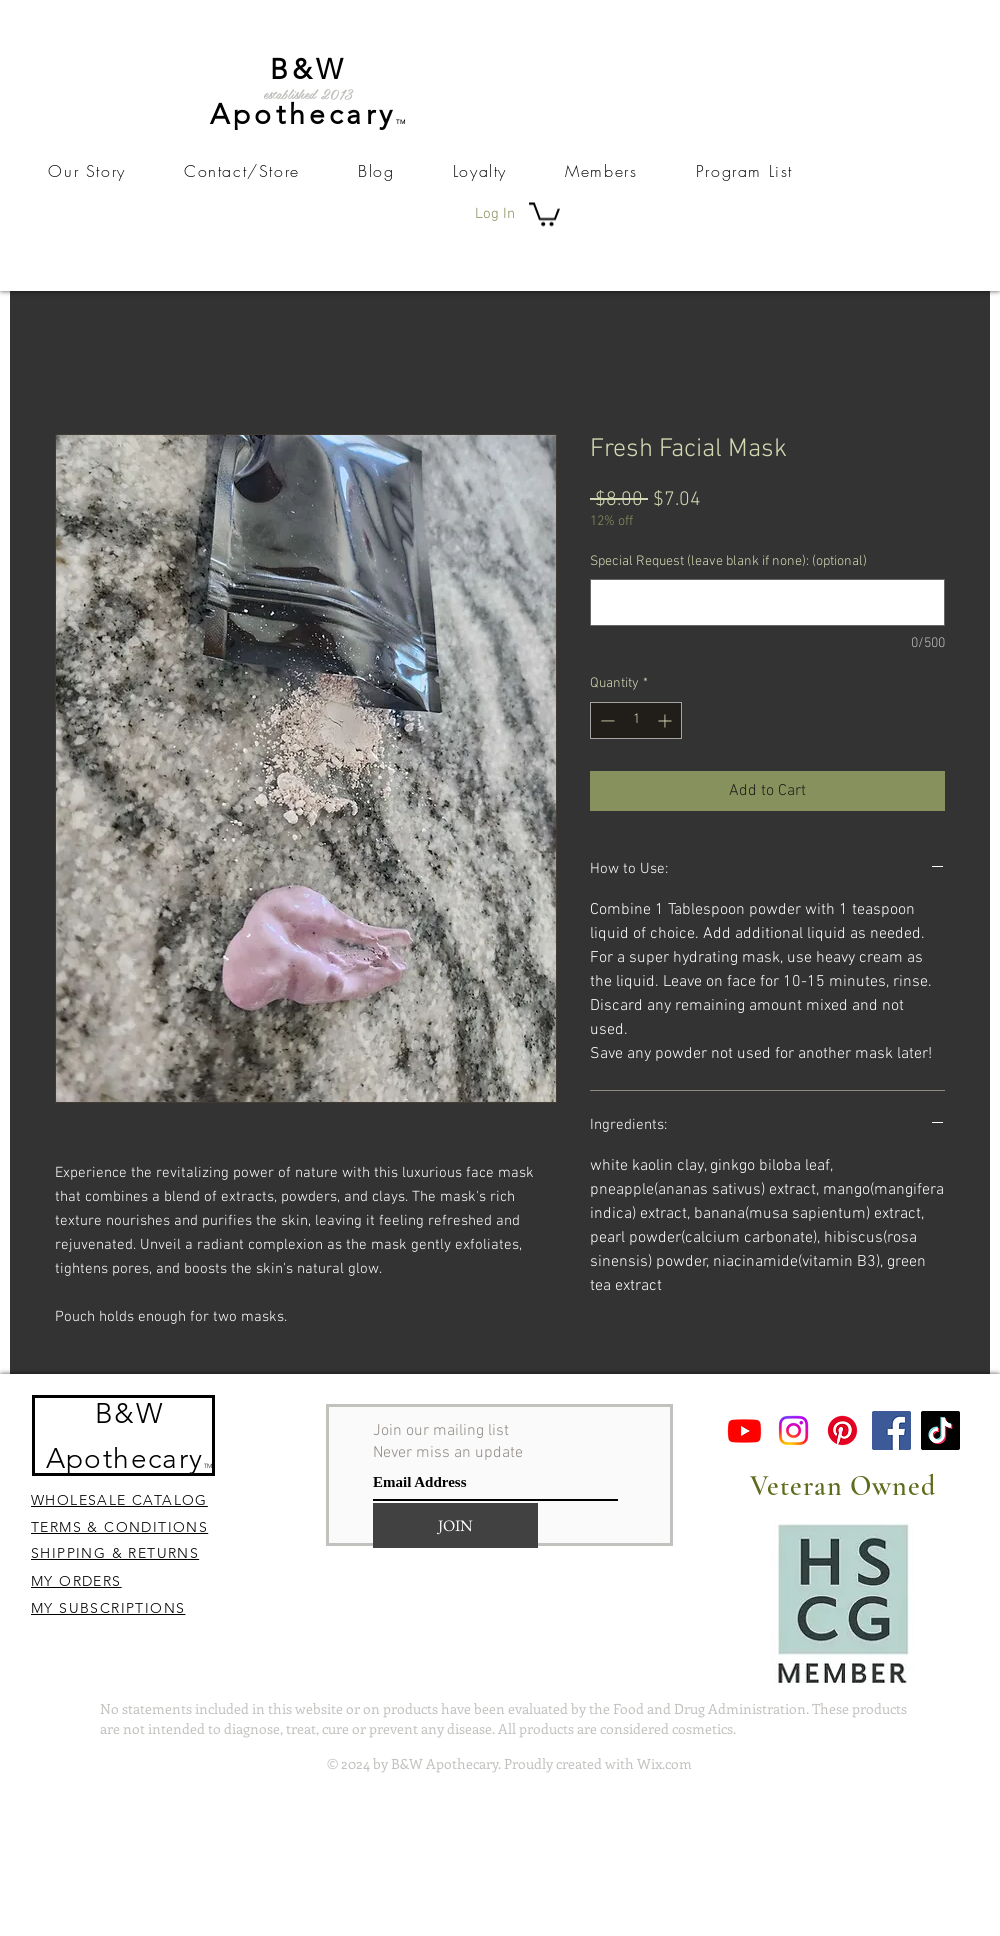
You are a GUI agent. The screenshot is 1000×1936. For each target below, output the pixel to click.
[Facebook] (891, 1430)
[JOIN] (455, 1525)
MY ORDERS (76, 1581)
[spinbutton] (636, 720)
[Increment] (666, 720)
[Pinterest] (842, 1430)
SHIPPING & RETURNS (115, 1553)
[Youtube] (744, 1430)
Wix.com (664, 1763)
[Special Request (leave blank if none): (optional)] (767, 602)
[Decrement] (605, 720)
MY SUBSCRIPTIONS (108, 1608)
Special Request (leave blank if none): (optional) (728, 561)
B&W (129, 1413)
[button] (544, 213)
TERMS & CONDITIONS (119, 1527)
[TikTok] (940, 1430)
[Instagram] (793, 1430)
